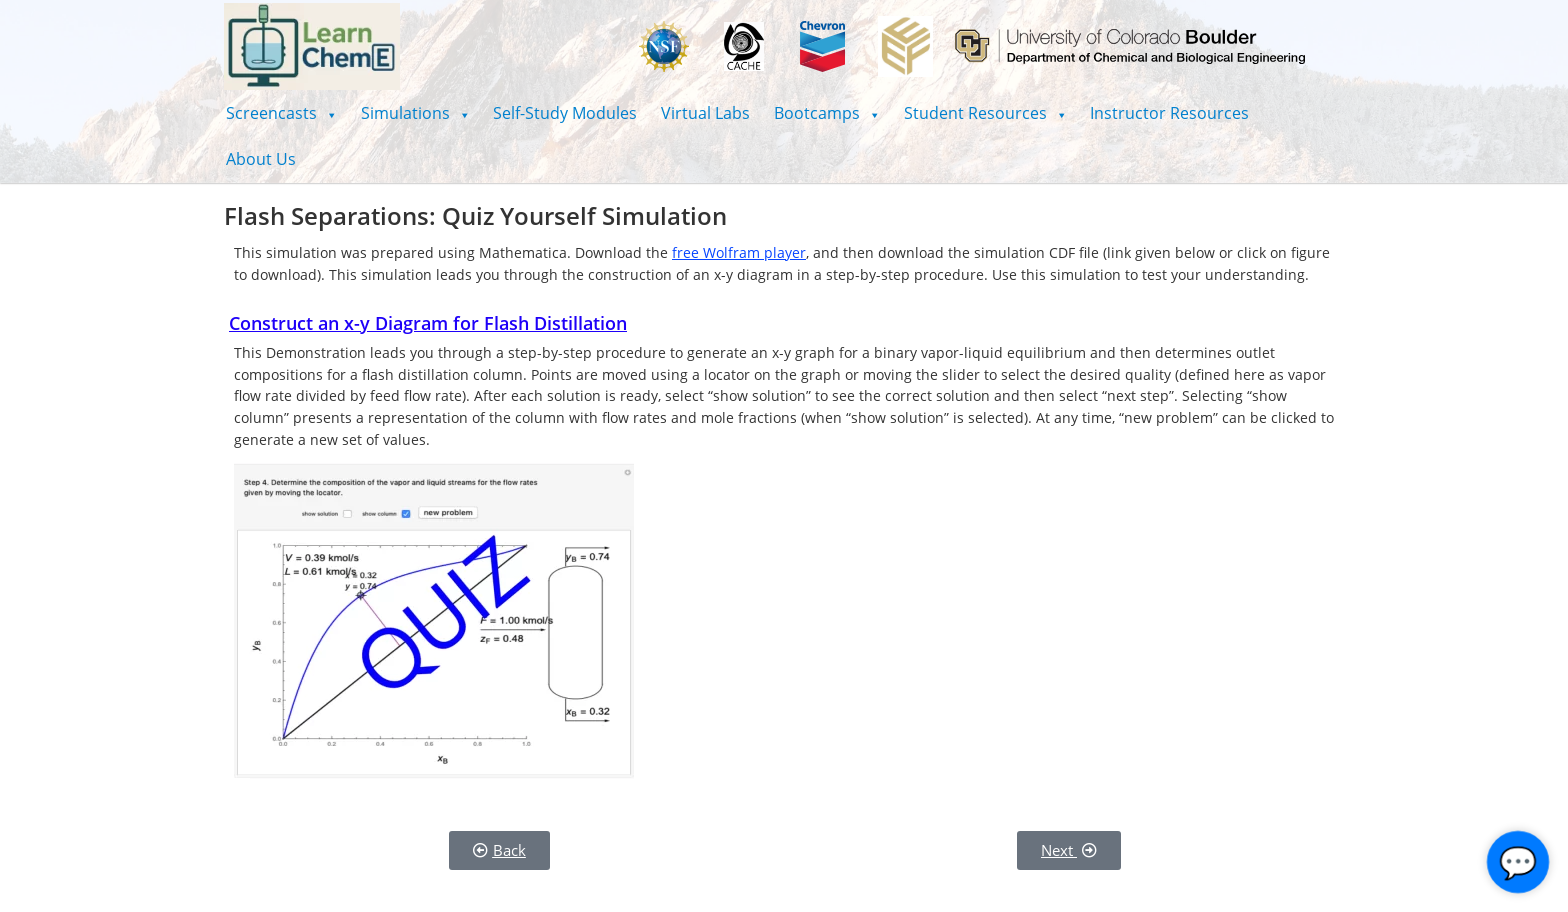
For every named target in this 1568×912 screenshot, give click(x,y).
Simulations (415, 113)
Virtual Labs (705, 113)
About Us (261, 159)
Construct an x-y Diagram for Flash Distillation (428, 323)
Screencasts (281, 113)
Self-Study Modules (565, 113)
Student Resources (985, 113)
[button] (281, 113)
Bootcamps (827, 113)
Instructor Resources (1169, 113)
